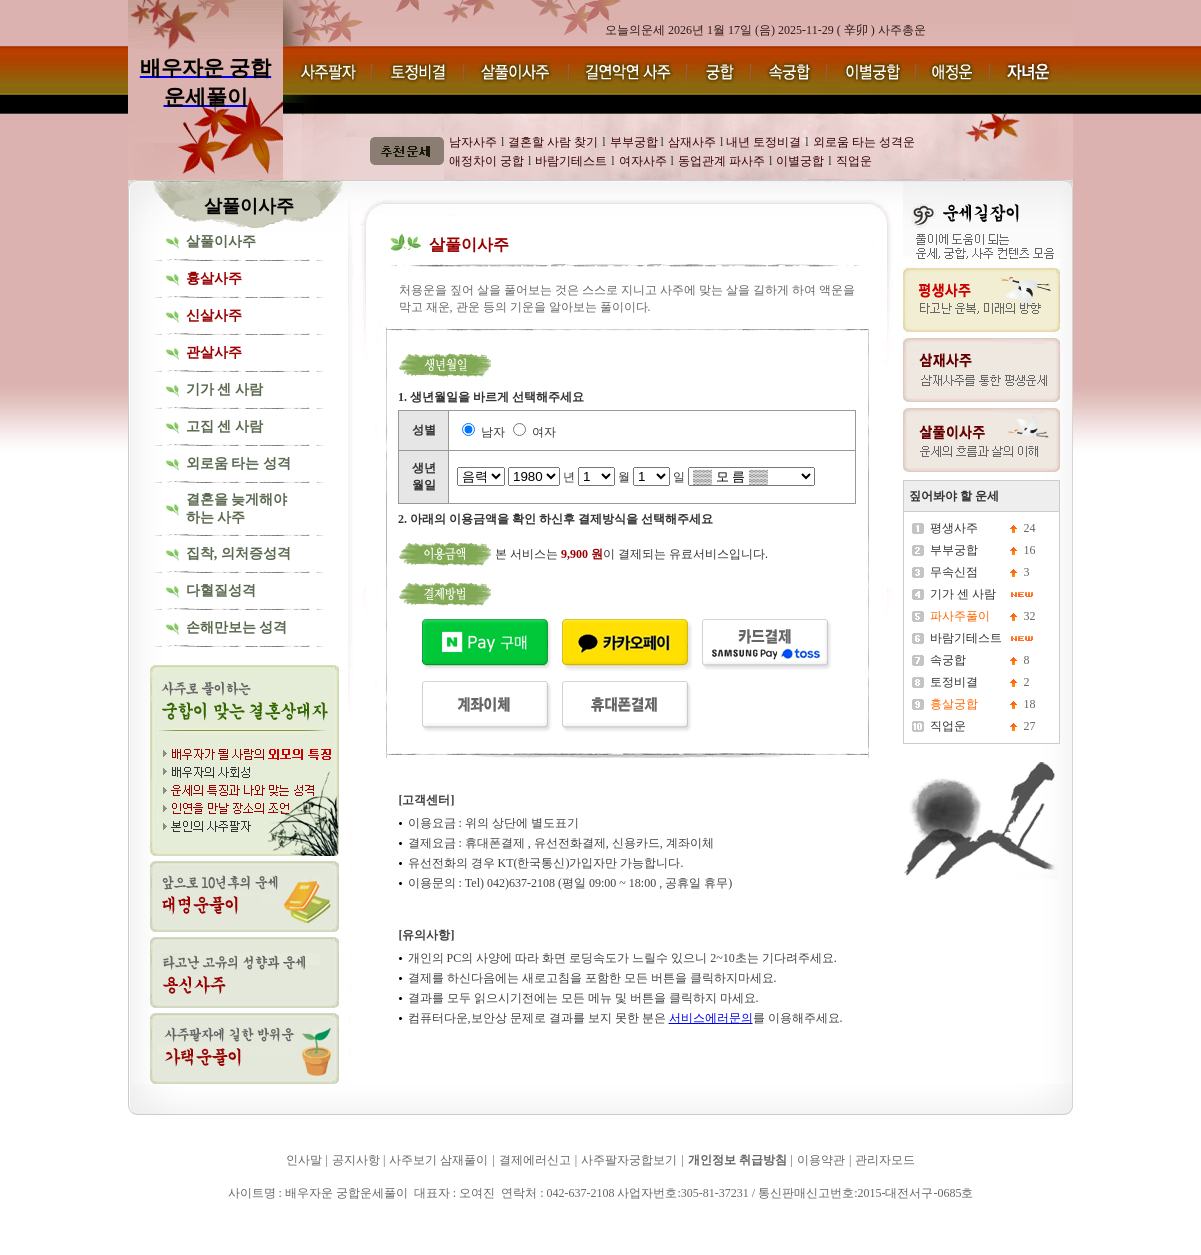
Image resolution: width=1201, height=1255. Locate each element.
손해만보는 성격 (237, 627)
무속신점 (954, 572)
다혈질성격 (221, 590)
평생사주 (954, 528)
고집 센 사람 (224, 426)
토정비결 (954, 682)
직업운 (948, 726)
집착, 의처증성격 (238, 553)
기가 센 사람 (224, 389)
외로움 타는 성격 (238, 463)
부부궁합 (954, 550)
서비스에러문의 (711, 1018)
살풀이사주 (221, 241)
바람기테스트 (966, 638)
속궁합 (948, 660)
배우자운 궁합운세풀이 (194, 1222)
